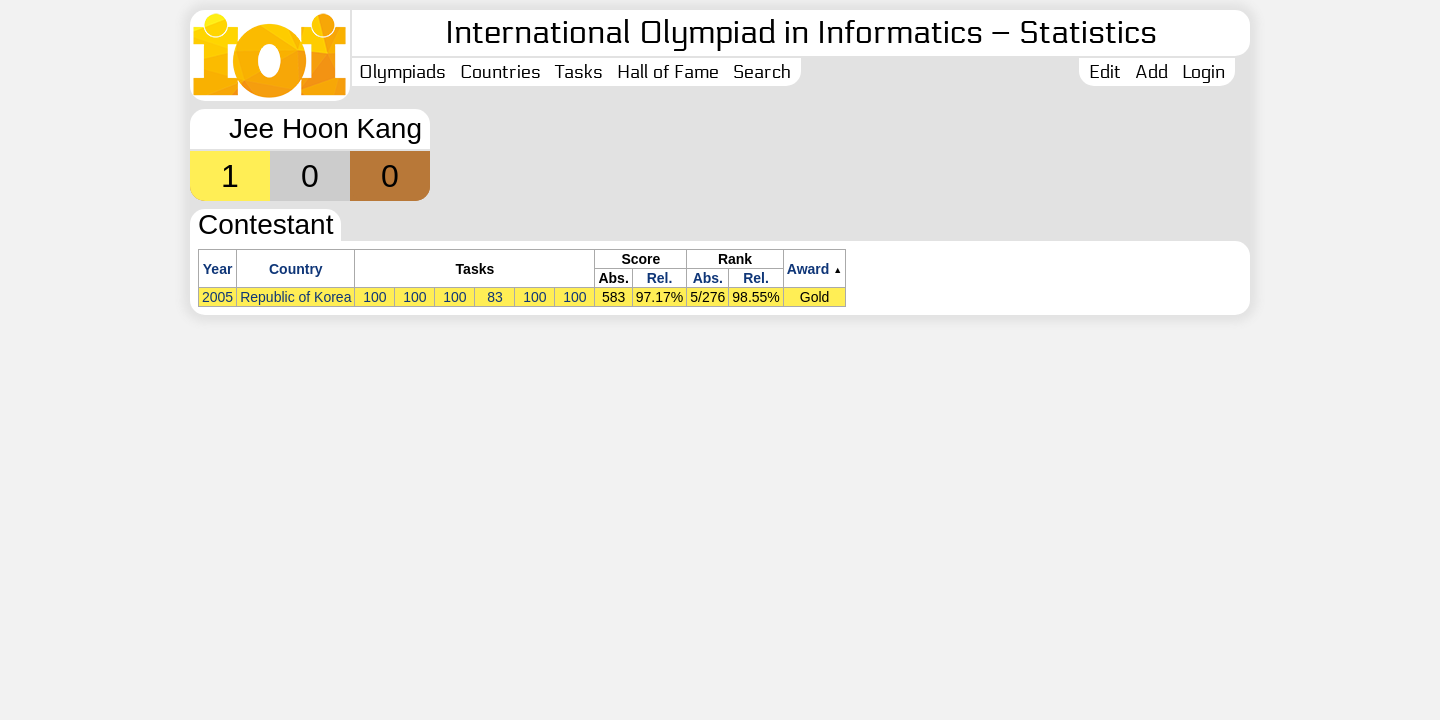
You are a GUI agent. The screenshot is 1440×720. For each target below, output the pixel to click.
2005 (217, 297)
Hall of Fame (668, 72)
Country (296, 269)
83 (495, 297)
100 (374, 297)
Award (808, 269)
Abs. (708, 278)
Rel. (660, 278)
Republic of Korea (295, 297)
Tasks (579, 72)
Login (1203, 72)
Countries (500, 72)
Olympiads (402, 72)
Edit (1105, 72)
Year (218, 269)
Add (1151, 72)
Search (762, 72)
